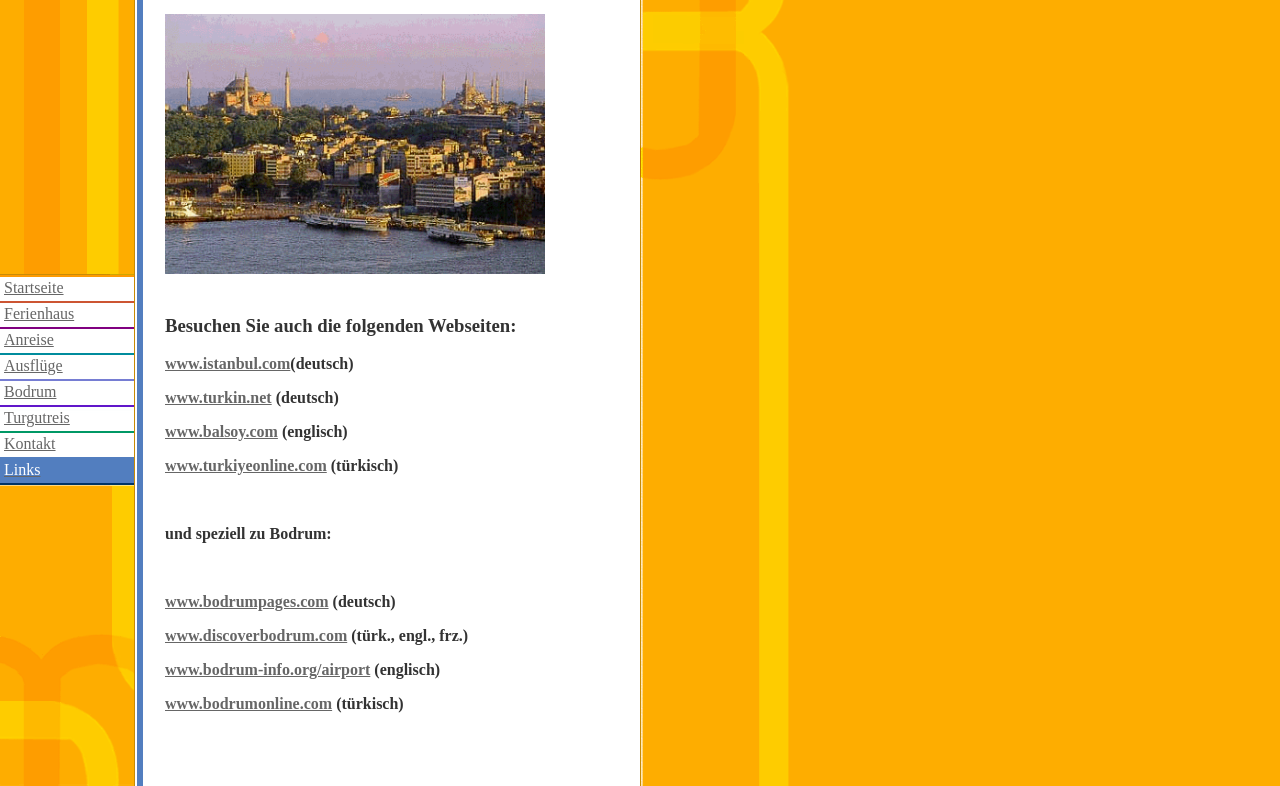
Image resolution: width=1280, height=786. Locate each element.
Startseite (34, 287)
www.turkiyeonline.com (246, 465)
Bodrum (30, 391)
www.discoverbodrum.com (256, 635)
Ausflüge (33, 365)
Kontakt (30, 443)
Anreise (29, 339)
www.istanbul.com (227, 363)
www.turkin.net (218, 397)
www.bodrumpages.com (247, 601)
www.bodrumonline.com (248, 703)
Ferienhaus (39, 313)
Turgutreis (37, 417)
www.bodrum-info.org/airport (267, 669)
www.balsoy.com (221, 431)
